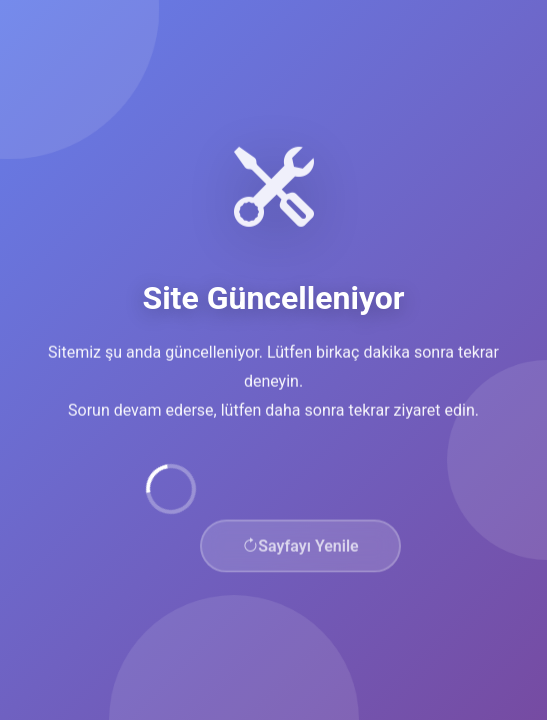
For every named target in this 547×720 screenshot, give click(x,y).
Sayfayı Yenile (300, 547)
